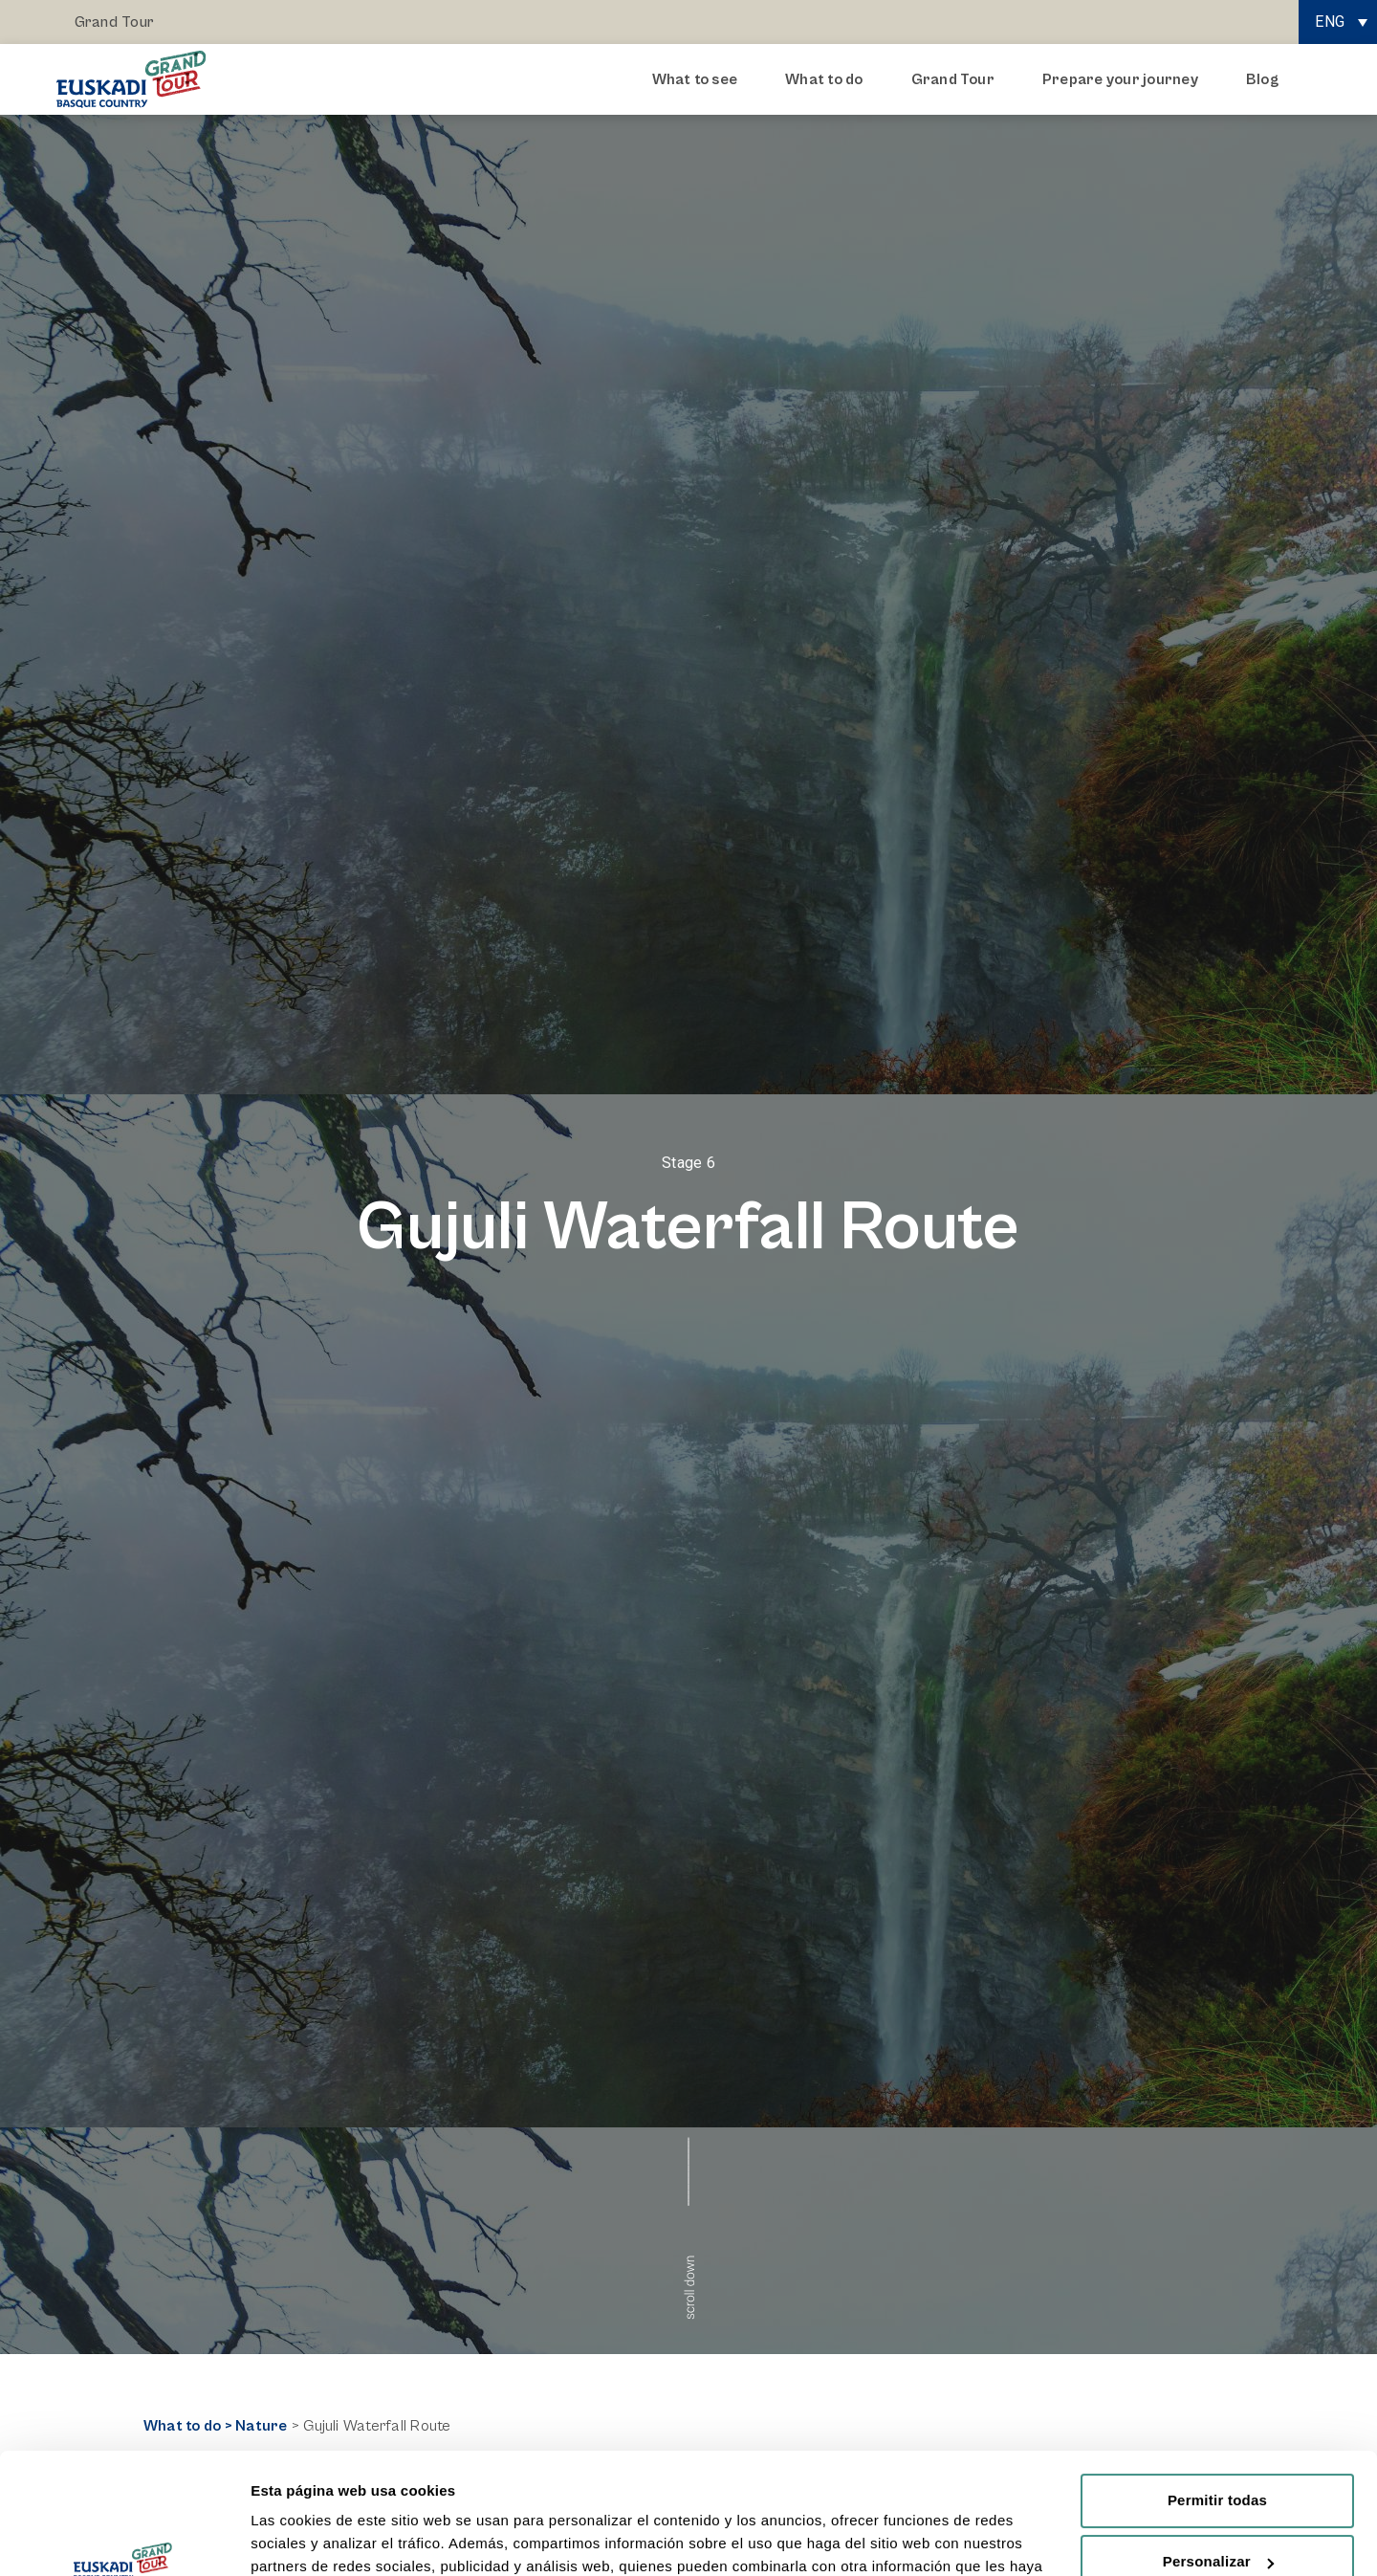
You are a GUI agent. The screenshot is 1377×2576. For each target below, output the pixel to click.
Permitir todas (1217, 2397)
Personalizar (1218, 2458)
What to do (828, 79)
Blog (1262, 79)
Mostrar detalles (306, 2538)
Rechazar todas (1217, 2519)
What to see (700, 79)
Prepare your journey (1125, 79)
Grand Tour (114, 22)
